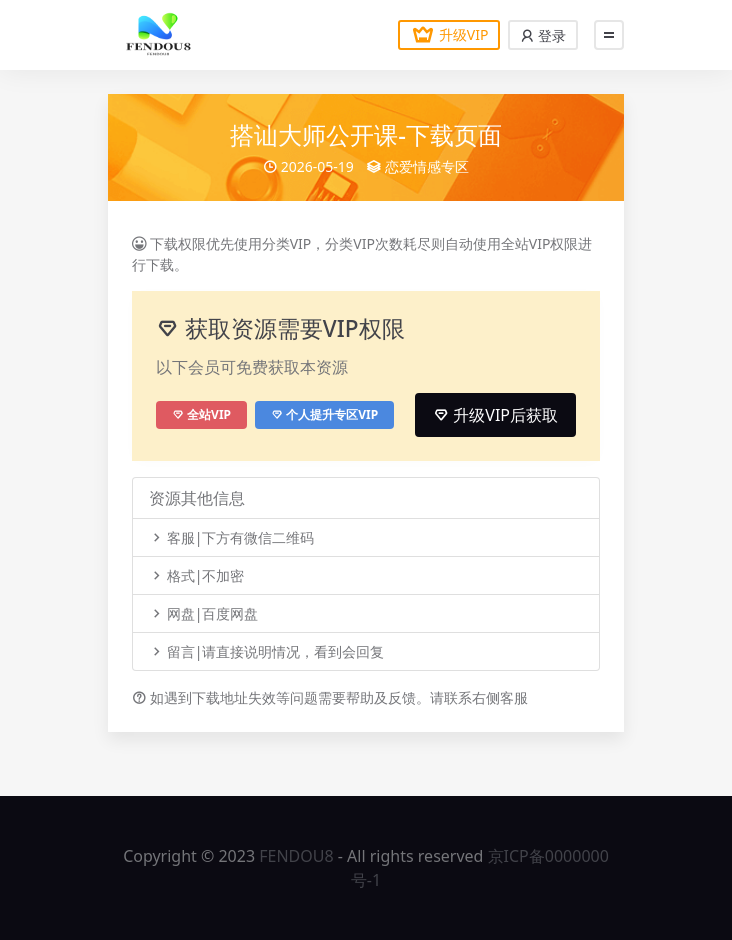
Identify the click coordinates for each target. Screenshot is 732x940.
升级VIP (449, 35)
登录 (543, 35)
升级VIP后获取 (495, 415)
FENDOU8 (296, 856)
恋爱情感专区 (427, 166)
